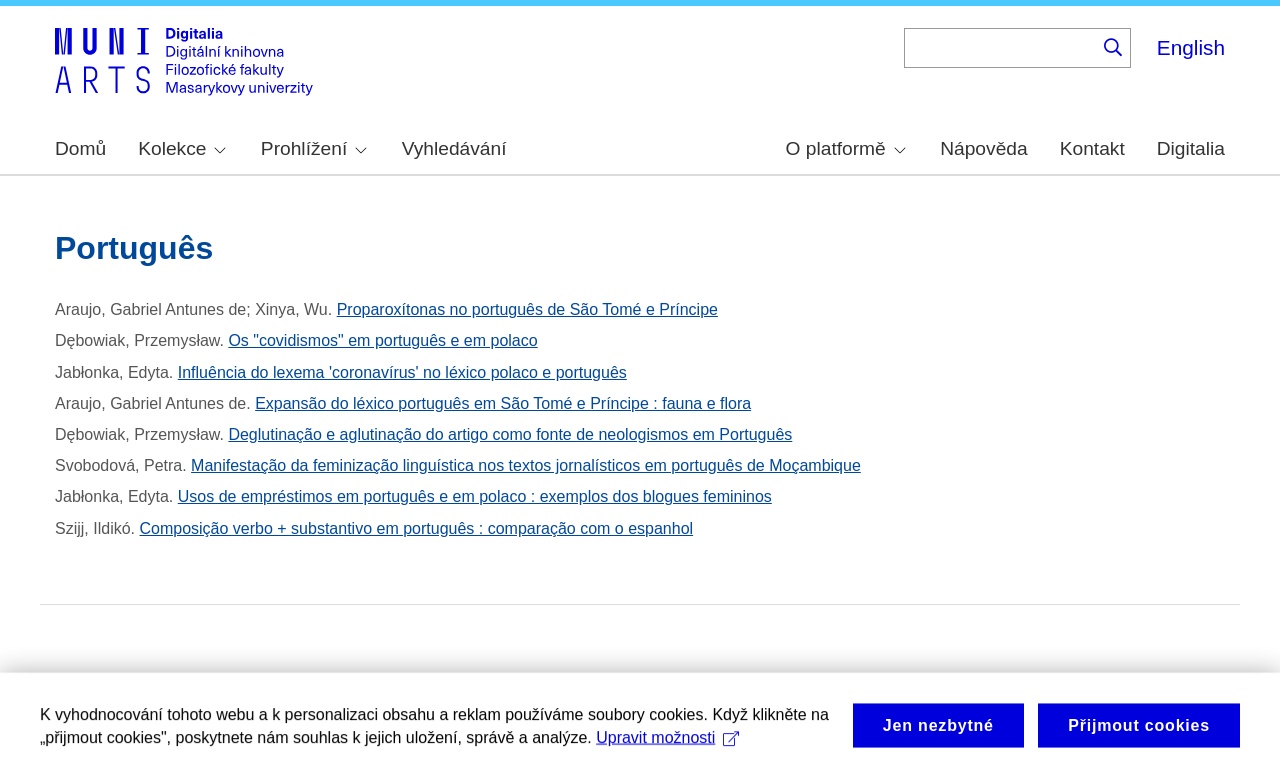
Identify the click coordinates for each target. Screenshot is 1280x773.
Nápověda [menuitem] (983, 148)
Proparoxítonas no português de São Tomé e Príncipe (527, 309)
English (1191, 47)
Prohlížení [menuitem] (314, 148)
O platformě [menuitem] (846, 148)
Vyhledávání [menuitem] (454, 148)
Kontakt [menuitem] (1092, 148)
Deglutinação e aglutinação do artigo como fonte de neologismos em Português (510, 434)
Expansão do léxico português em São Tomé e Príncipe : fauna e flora (503, 403)
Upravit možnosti (667, 745)
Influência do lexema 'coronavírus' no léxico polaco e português (402, 372)
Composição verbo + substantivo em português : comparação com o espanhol (416, 528)
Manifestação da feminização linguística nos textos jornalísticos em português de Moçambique (526, 465)
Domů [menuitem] (80, 148)
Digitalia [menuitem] (1191, 148)
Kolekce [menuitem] (182, 148)
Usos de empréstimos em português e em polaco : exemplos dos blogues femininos (475, 496)
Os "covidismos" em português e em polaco (382, 340)
